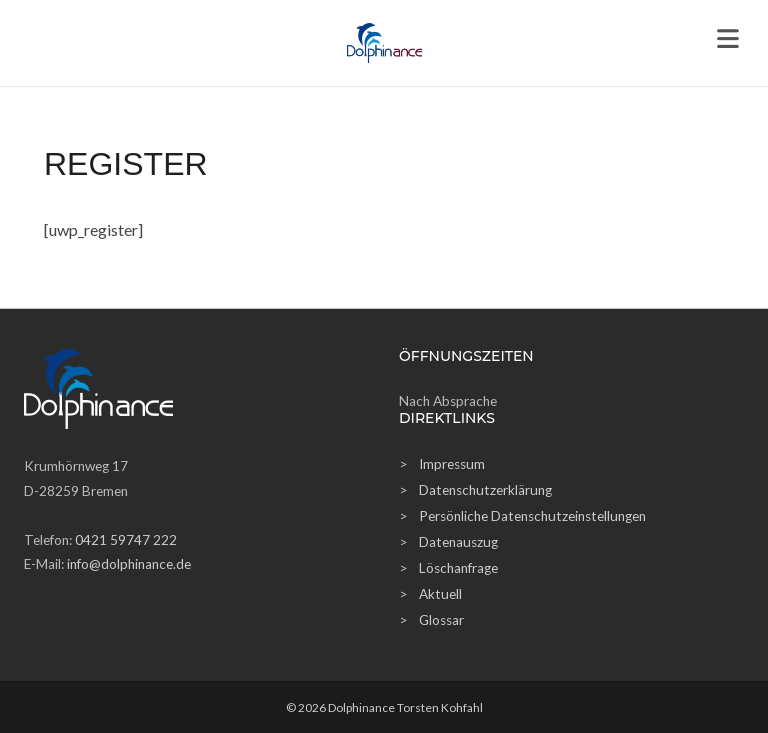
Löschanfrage (458, 568)
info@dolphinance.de (129, 564)
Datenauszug (458, 542)
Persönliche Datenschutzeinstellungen (532, 516)
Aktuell (440, 594)
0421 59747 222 (126, 540)
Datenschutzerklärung (485, 490)
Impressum (452, 464)
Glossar (441, 620)
